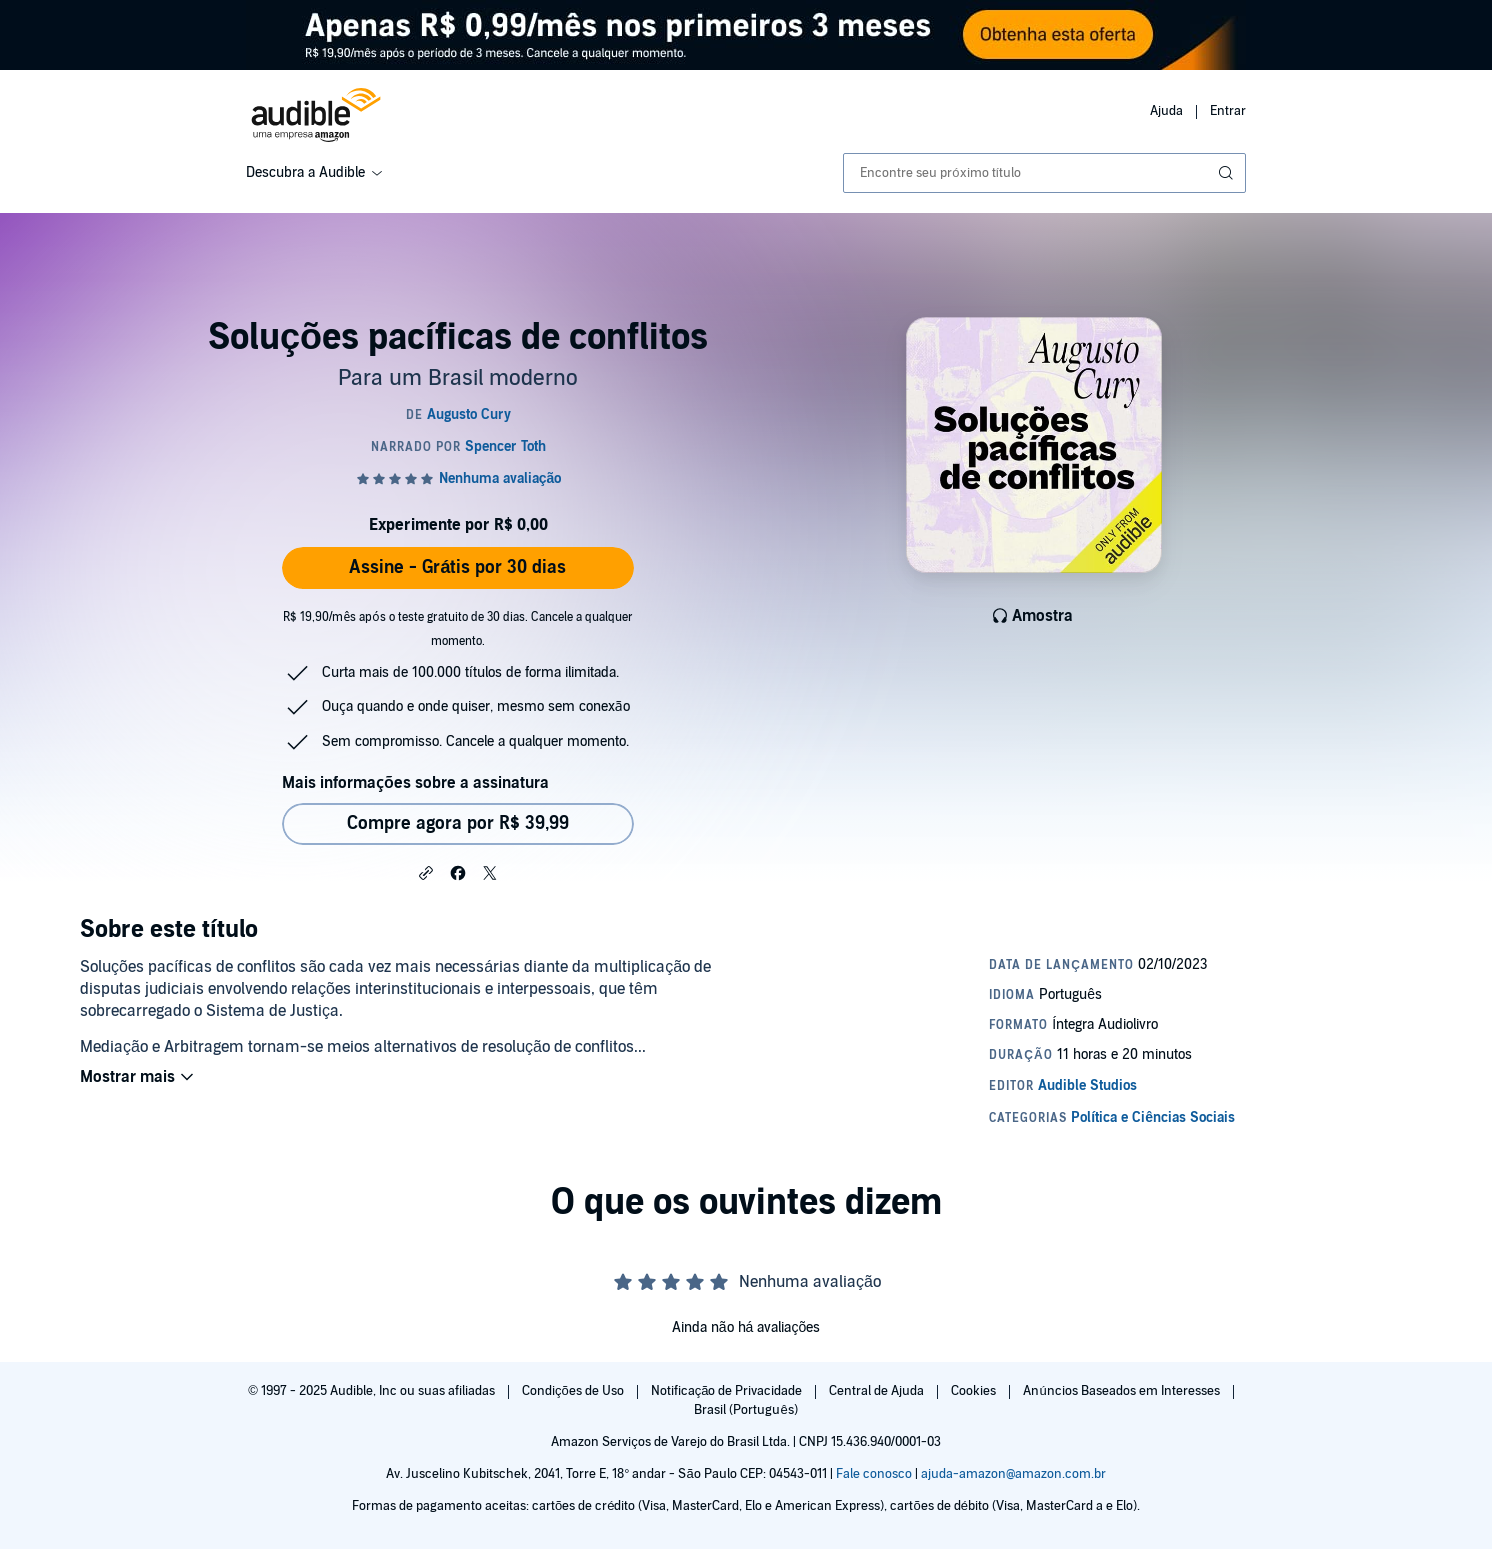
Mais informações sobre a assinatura (415, 783)
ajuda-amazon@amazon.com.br (1013, 1474)
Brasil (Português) (745, 1410)
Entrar (1228, 111)
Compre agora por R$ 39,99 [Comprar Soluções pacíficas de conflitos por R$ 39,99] (458, 823)
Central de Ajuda (878, 1391)
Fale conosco (874, 1474)
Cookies (975, 1391)
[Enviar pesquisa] (1228, 173)
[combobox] (1044, 173)
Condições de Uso (574, 1391)
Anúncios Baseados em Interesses (1122, 1391)
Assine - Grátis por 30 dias (457, 567)
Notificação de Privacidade (728, 1391)
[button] (426, 872)
